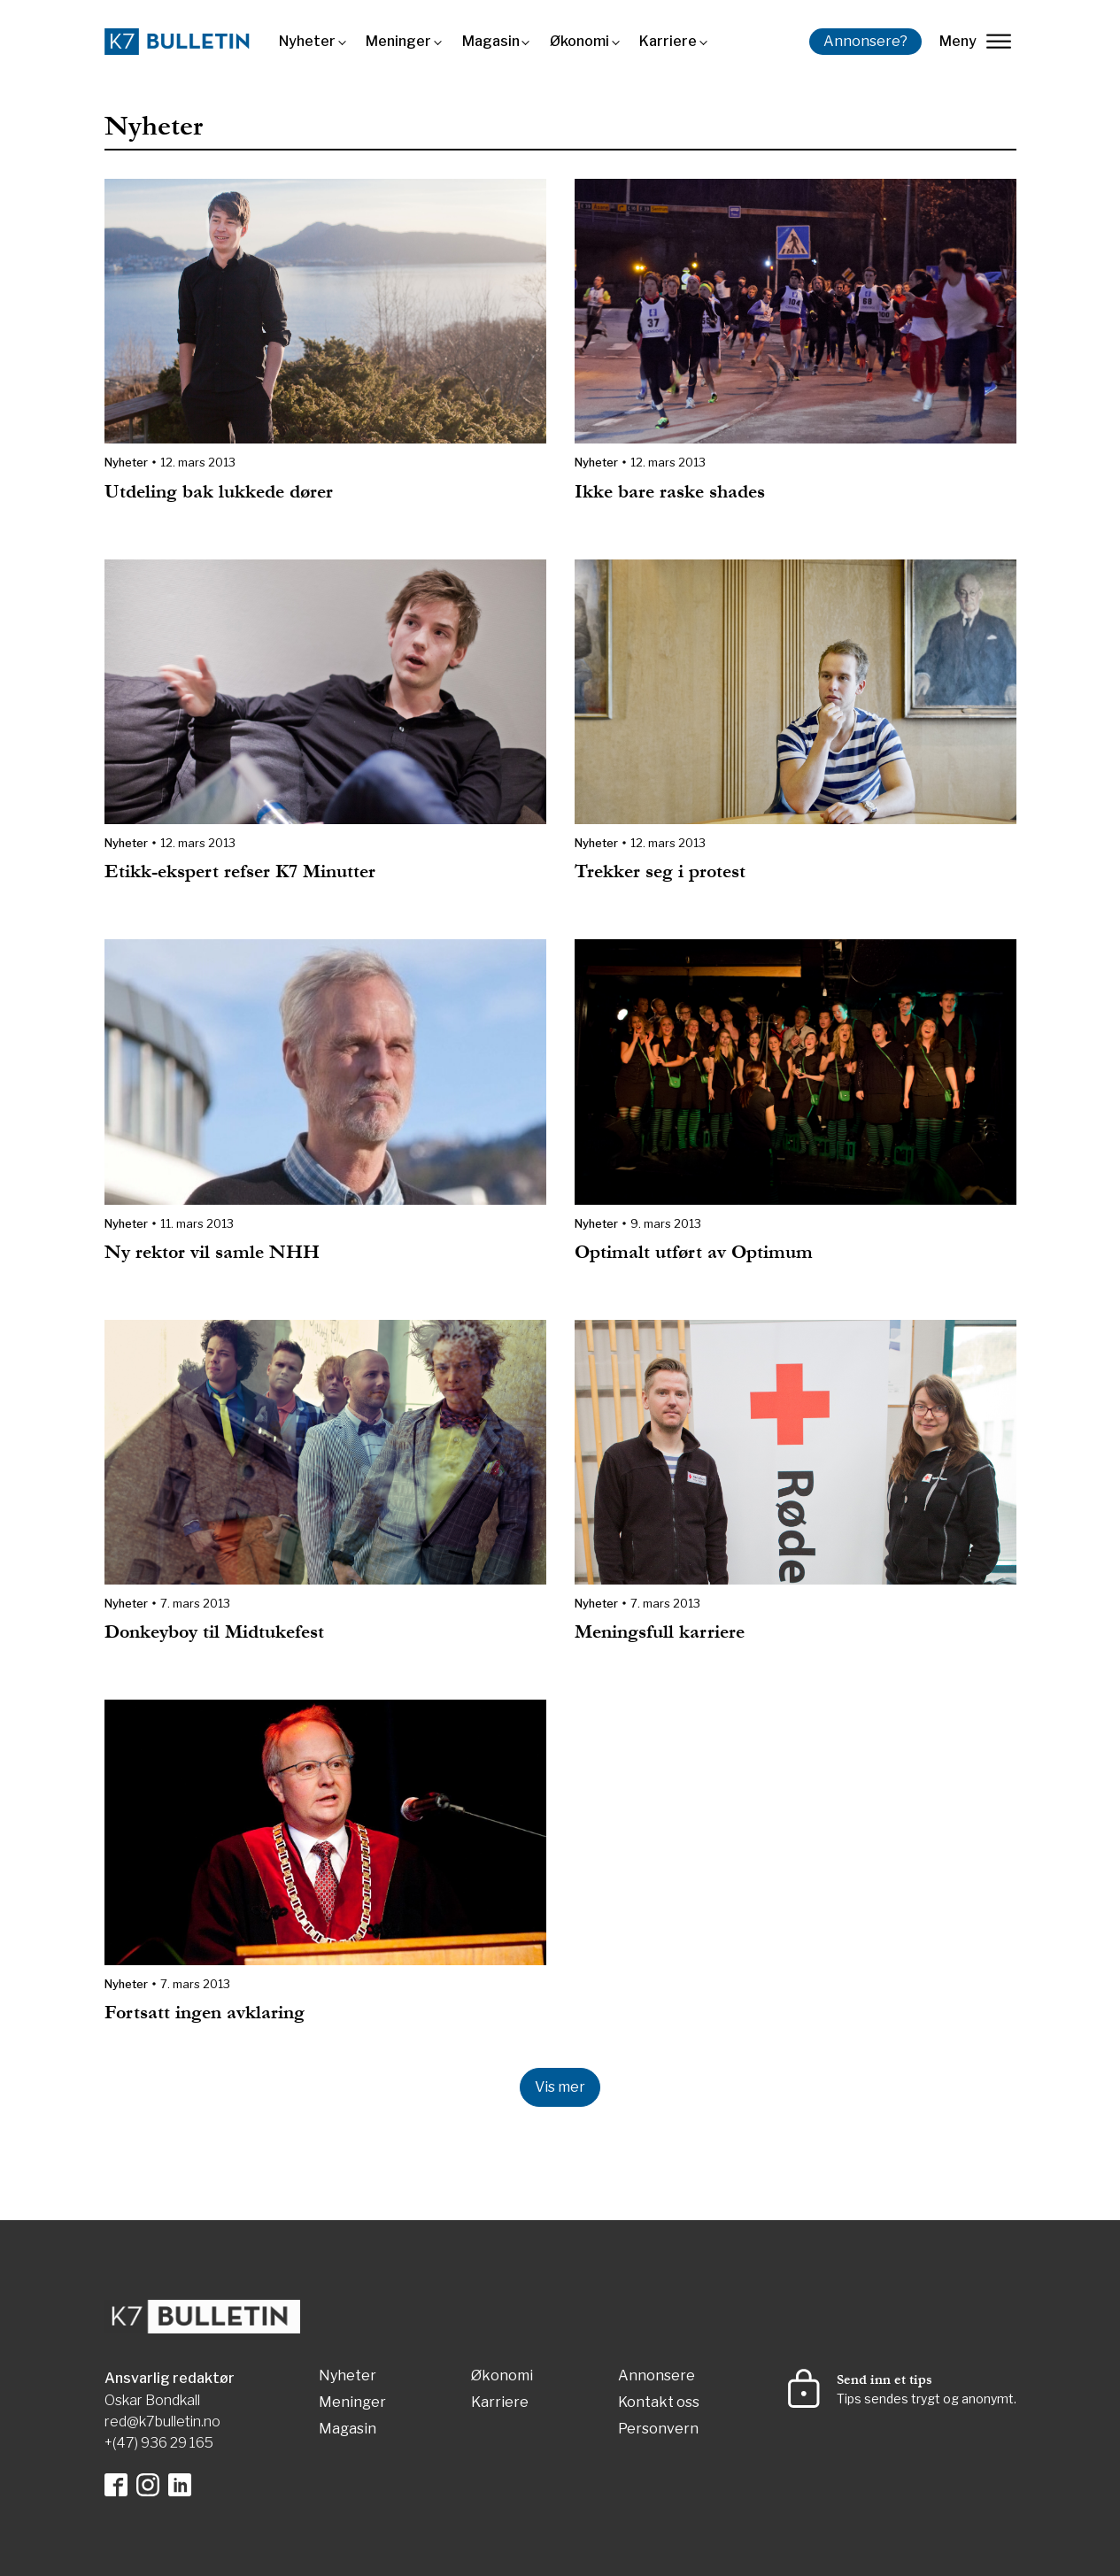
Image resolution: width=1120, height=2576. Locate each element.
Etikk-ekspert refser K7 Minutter (239, 871)
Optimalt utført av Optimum (694, 1252)
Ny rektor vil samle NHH (212, 1252)
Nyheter (307, 41)
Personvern (658, 2429)
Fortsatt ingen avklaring (204, 2012)
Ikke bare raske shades (670, 492)
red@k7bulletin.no (162, 2421)
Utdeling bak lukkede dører (218, 492)
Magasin (491, 41)
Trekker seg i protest (660, 871)
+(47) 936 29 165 (158, 2442)
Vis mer (560, 2087)
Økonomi (579, 41)
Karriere (668, 41)
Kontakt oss (658, 2402)
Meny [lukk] (975, 41)
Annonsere (656, 2376)
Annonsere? (865, 41)
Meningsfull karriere (660, 1632)
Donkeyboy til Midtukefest (214, 1632)
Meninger (398, 41)
